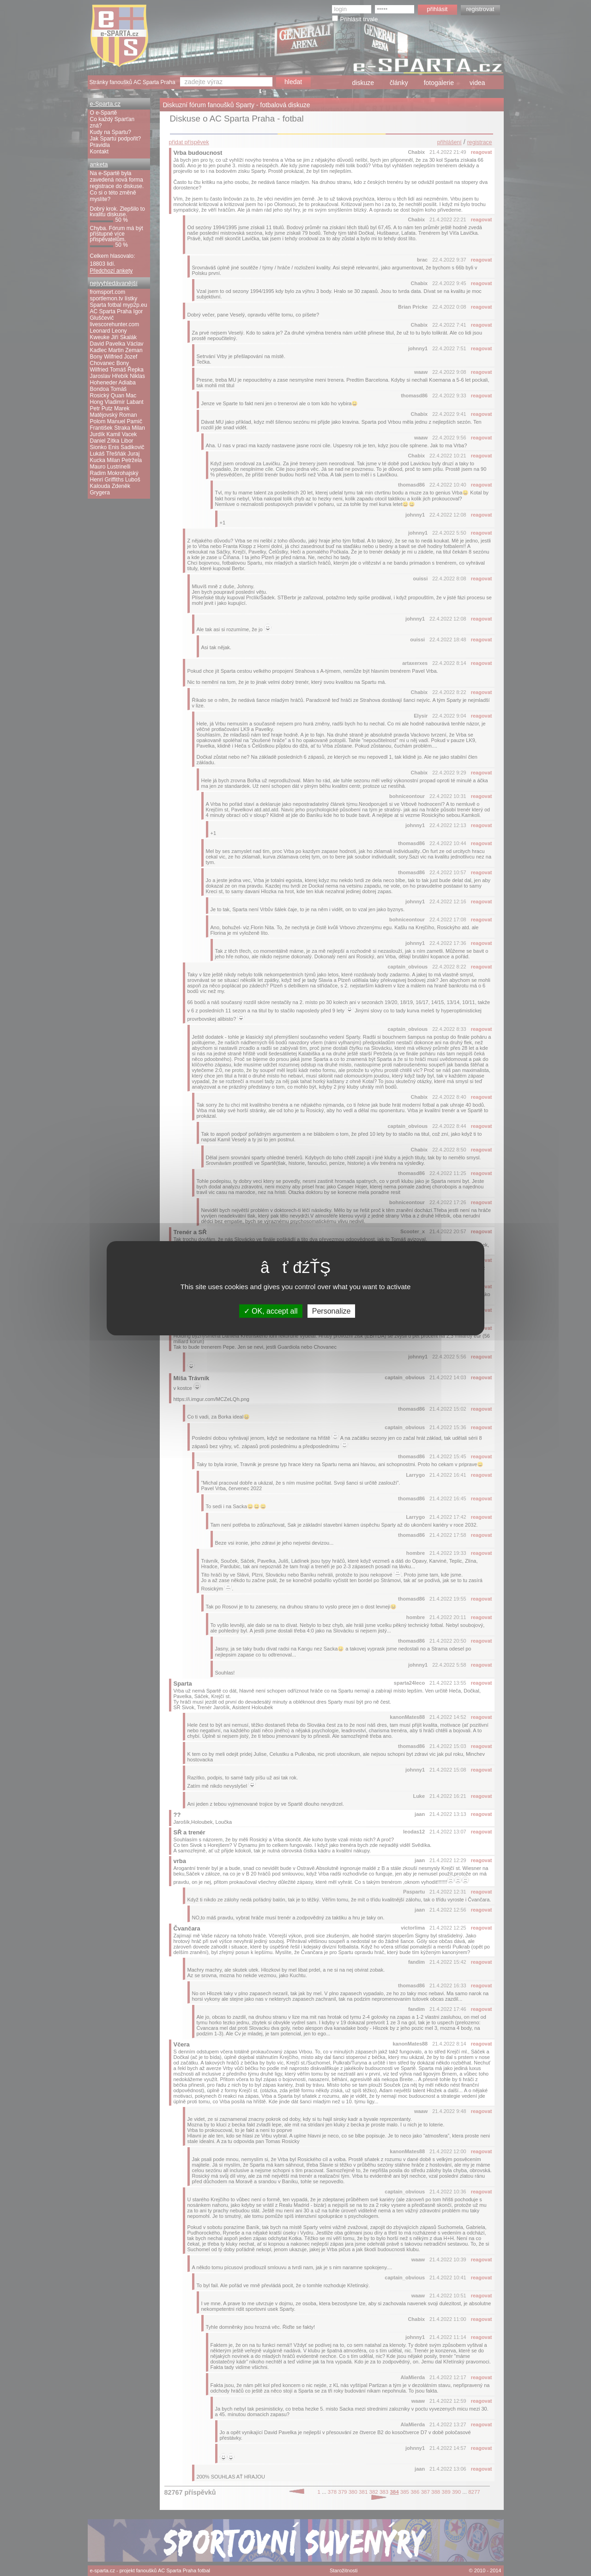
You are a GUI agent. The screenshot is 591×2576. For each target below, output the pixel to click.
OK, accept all (271, 1311)
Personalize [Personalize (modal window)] (331, 1311)
